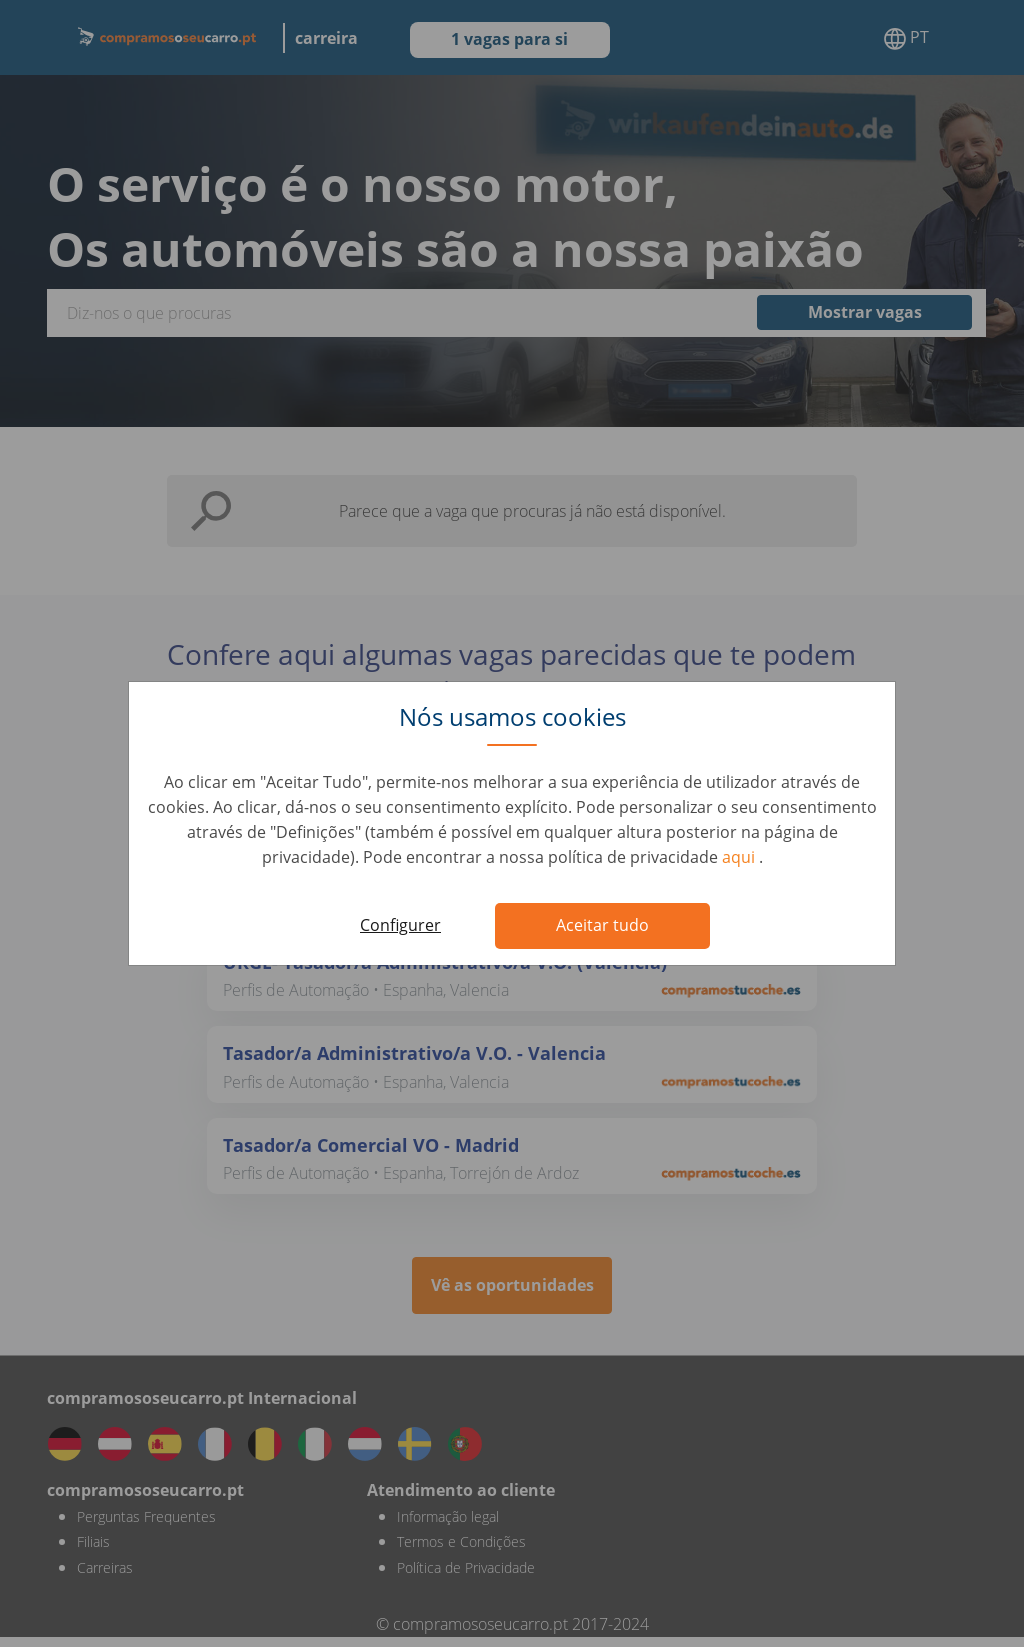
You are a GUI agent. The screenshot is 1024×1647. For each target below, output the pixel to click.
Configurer (400, 925)
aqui (740, 857)
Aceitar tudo (602, 925)
